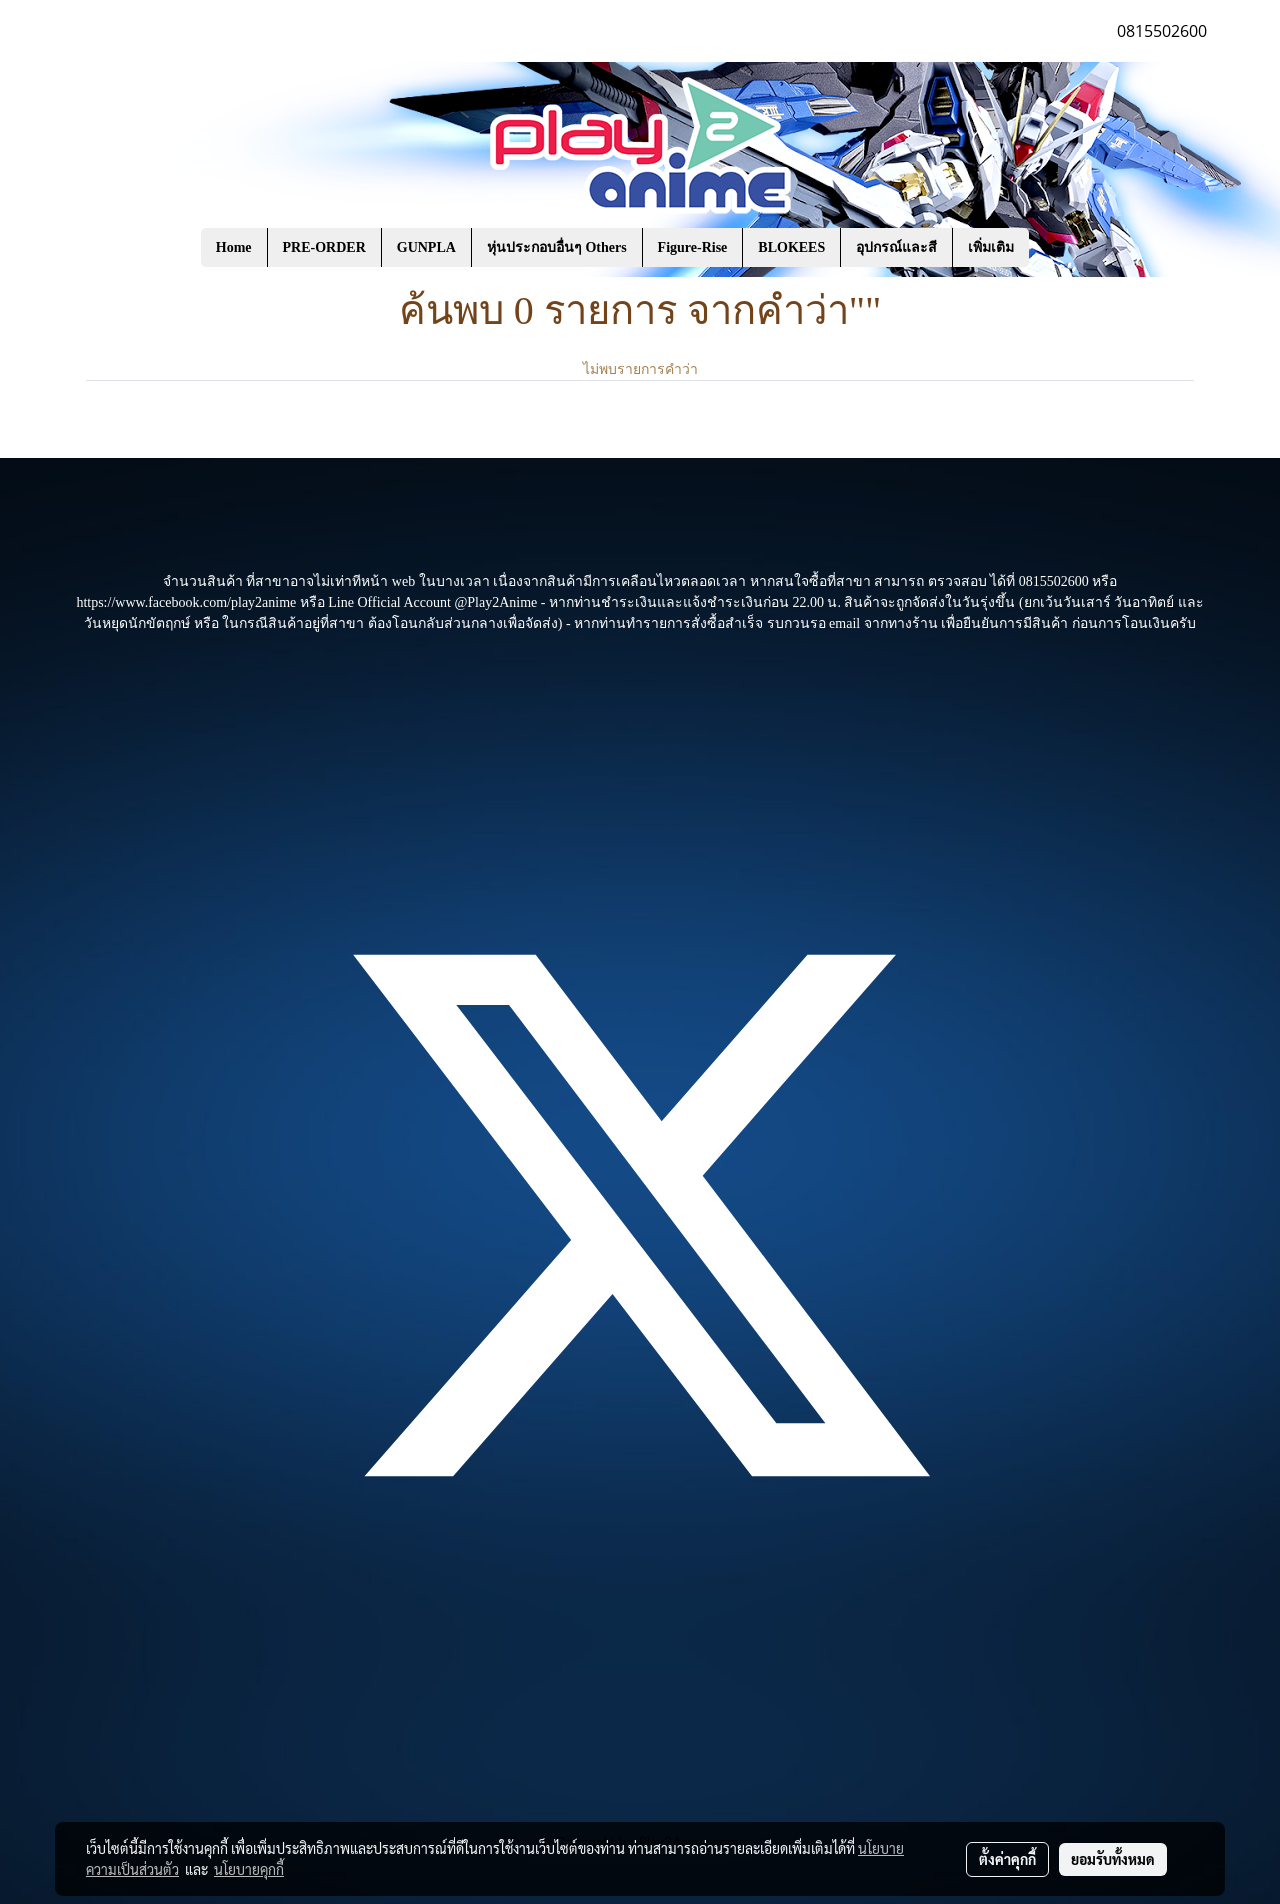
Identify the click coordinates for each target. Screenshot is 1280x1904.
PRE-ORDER (324, 247)
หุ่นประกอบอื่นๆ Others (557, 247)
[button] (1059, 248)
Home (234, 247)
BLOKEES (791, 247)
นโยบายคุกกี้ (249, 1869)
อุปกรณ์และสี (896, 247)
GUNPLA (426, 247)
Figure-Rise (693, 247)
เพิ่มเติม (991, 247)
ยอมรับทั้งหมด (1113, 1859)
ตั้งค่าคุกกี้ (1007, 1859)
